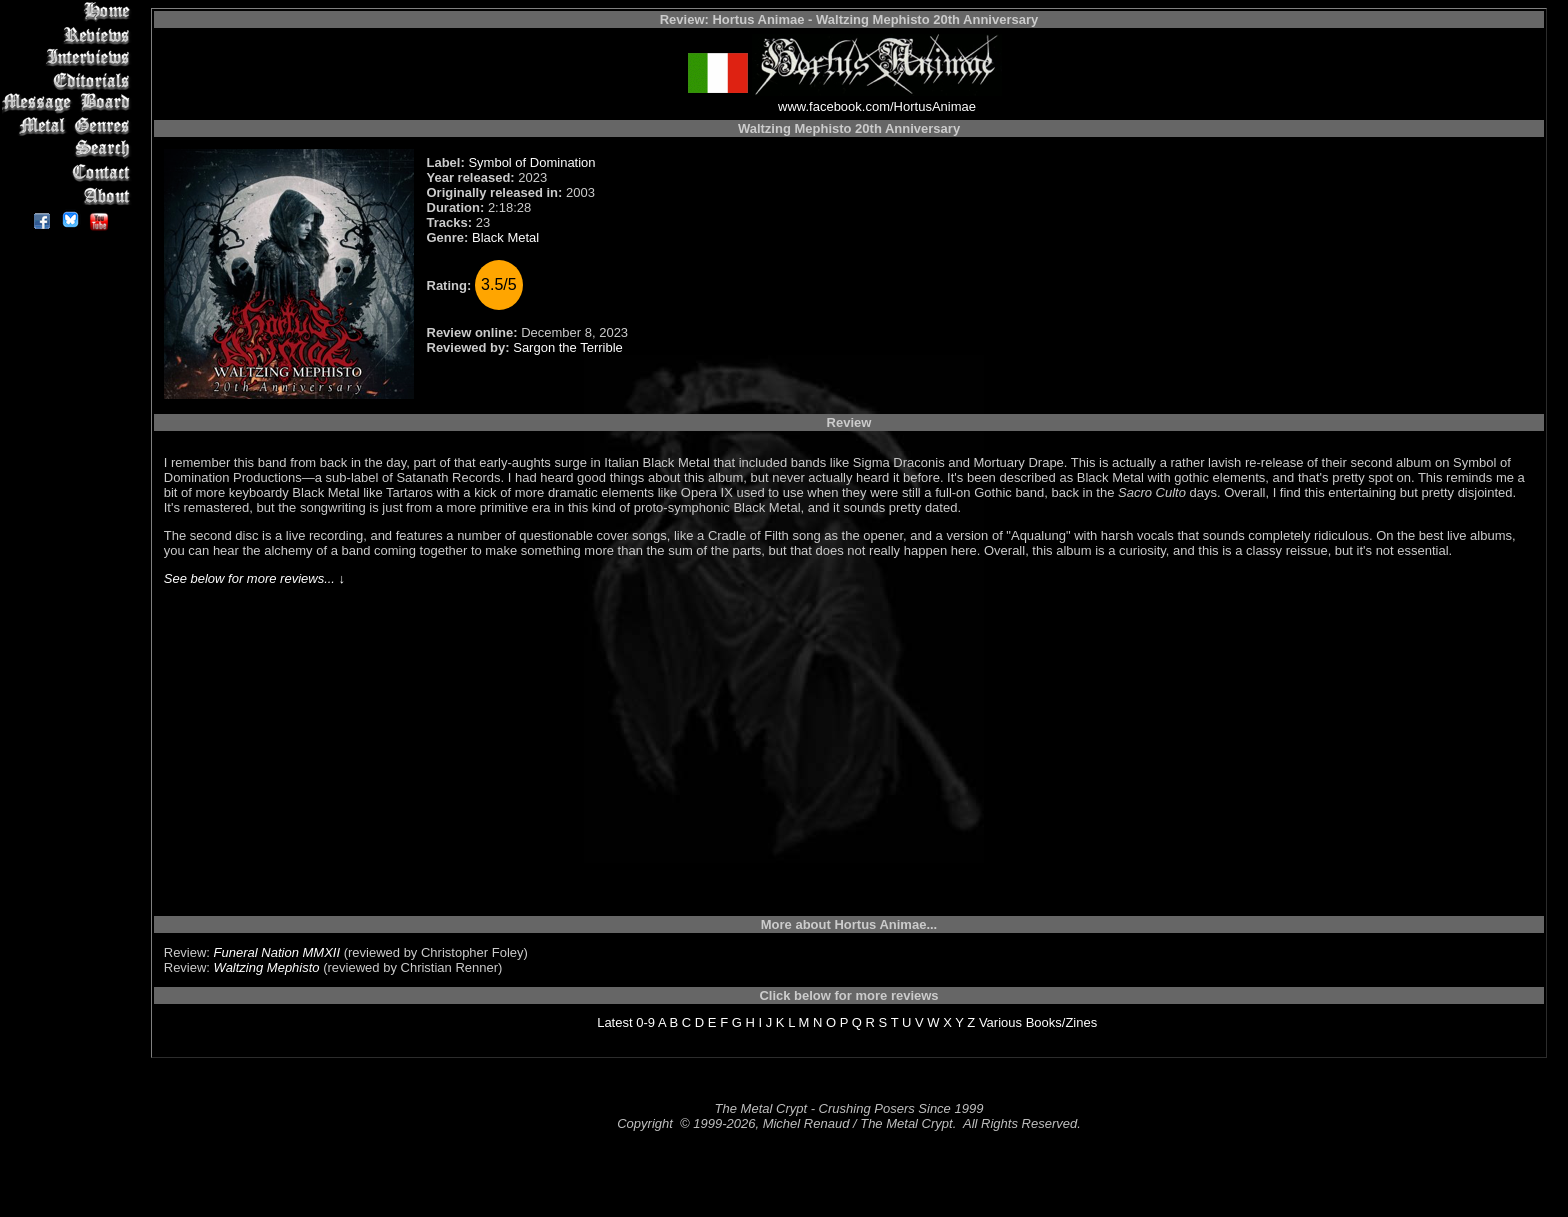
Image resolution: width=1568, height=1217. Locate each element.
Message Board (69, 103)
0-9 (645, 1022)
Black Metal (505, 237)
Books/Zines (1062, 1022)
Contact (69, 172)
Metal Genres (69, 126)
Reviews (69, 34)
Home (69, 11)
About (69, 195)
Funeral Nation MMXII (277, 952)
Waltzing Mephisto (267, 967)
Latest (614, 1022)
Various (1000, 1022)
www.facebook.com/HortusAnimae (877, 106)
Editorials (69, 80)
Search (69, 149)
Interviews (69, 57)
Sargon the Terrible (568, 347)
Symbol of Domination (531, 162)
